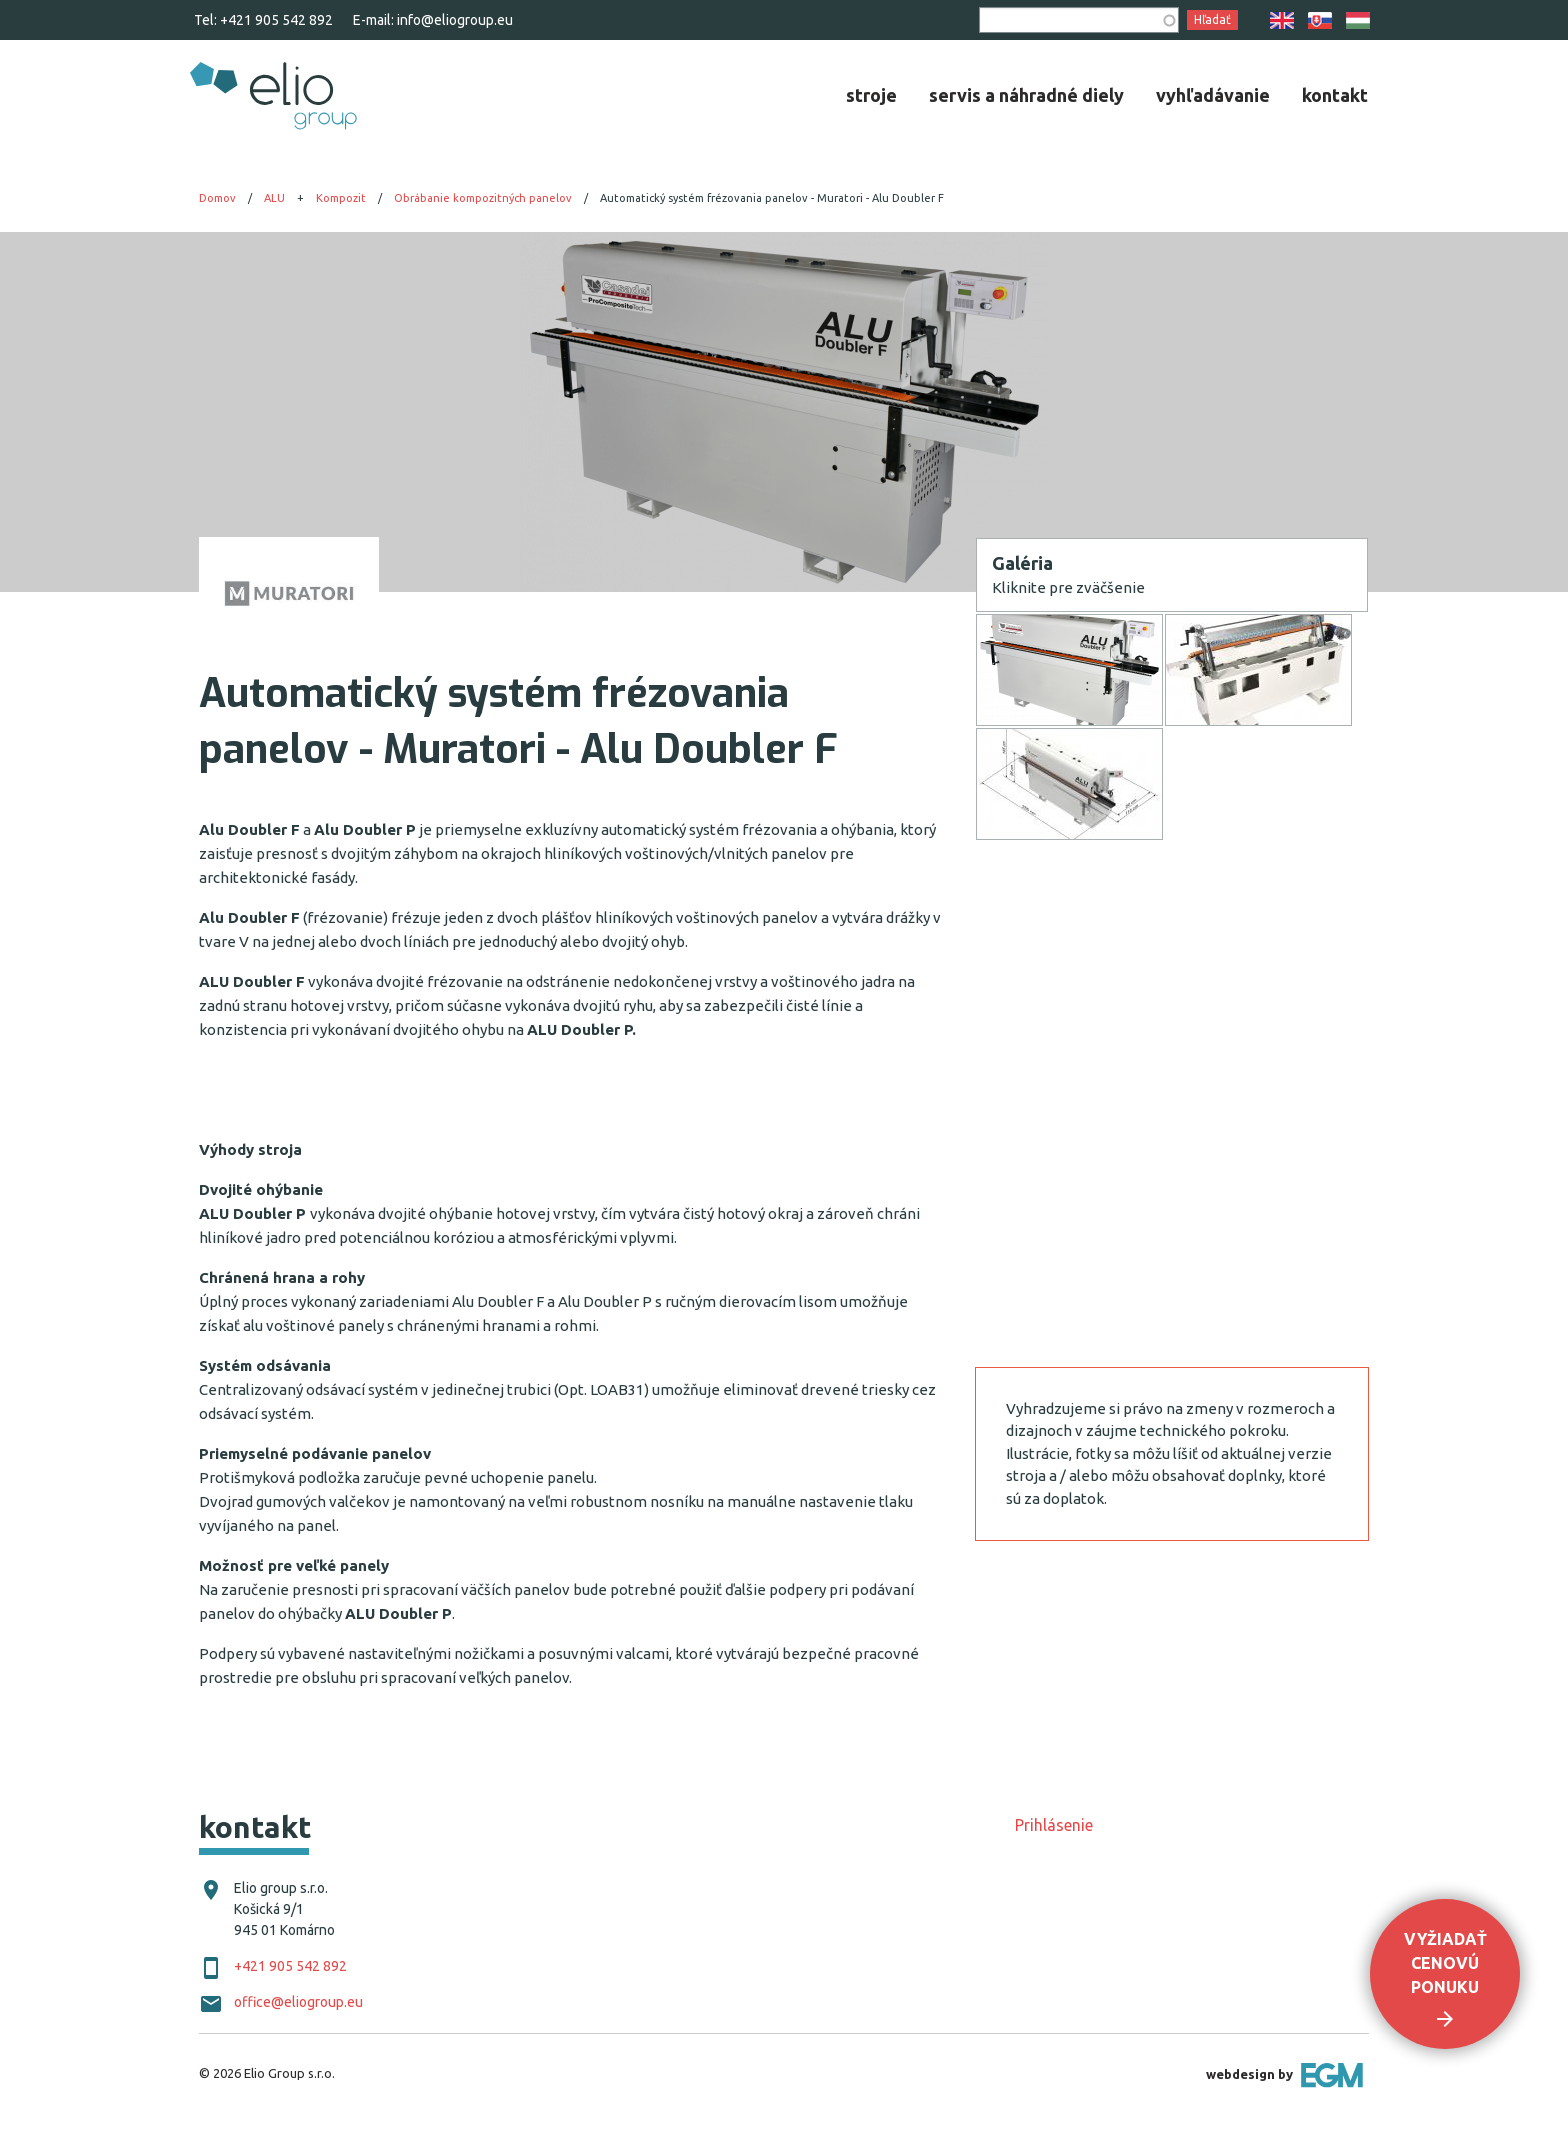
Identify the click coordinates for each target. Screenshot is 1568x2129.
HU (1358, 20)
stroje (871, 95)
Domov (217, 198)
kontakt (1335, 95)
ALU (274, 198)
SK (1320, 20)
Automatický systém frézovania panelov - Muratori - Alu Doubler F (772, 198)
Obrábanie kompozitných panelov (483, 198)
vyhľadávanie (1213, 95)
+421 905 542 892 (276, 20)
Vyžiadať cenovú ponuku (1445, 1963)
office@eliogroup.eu (298, 2002)
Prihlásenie (1054, 1825)
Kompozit (341, 198)
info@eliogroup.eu (455, 20)
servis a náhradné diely (1026, 95)
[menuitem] (871, 95)
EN (1282, 20)
